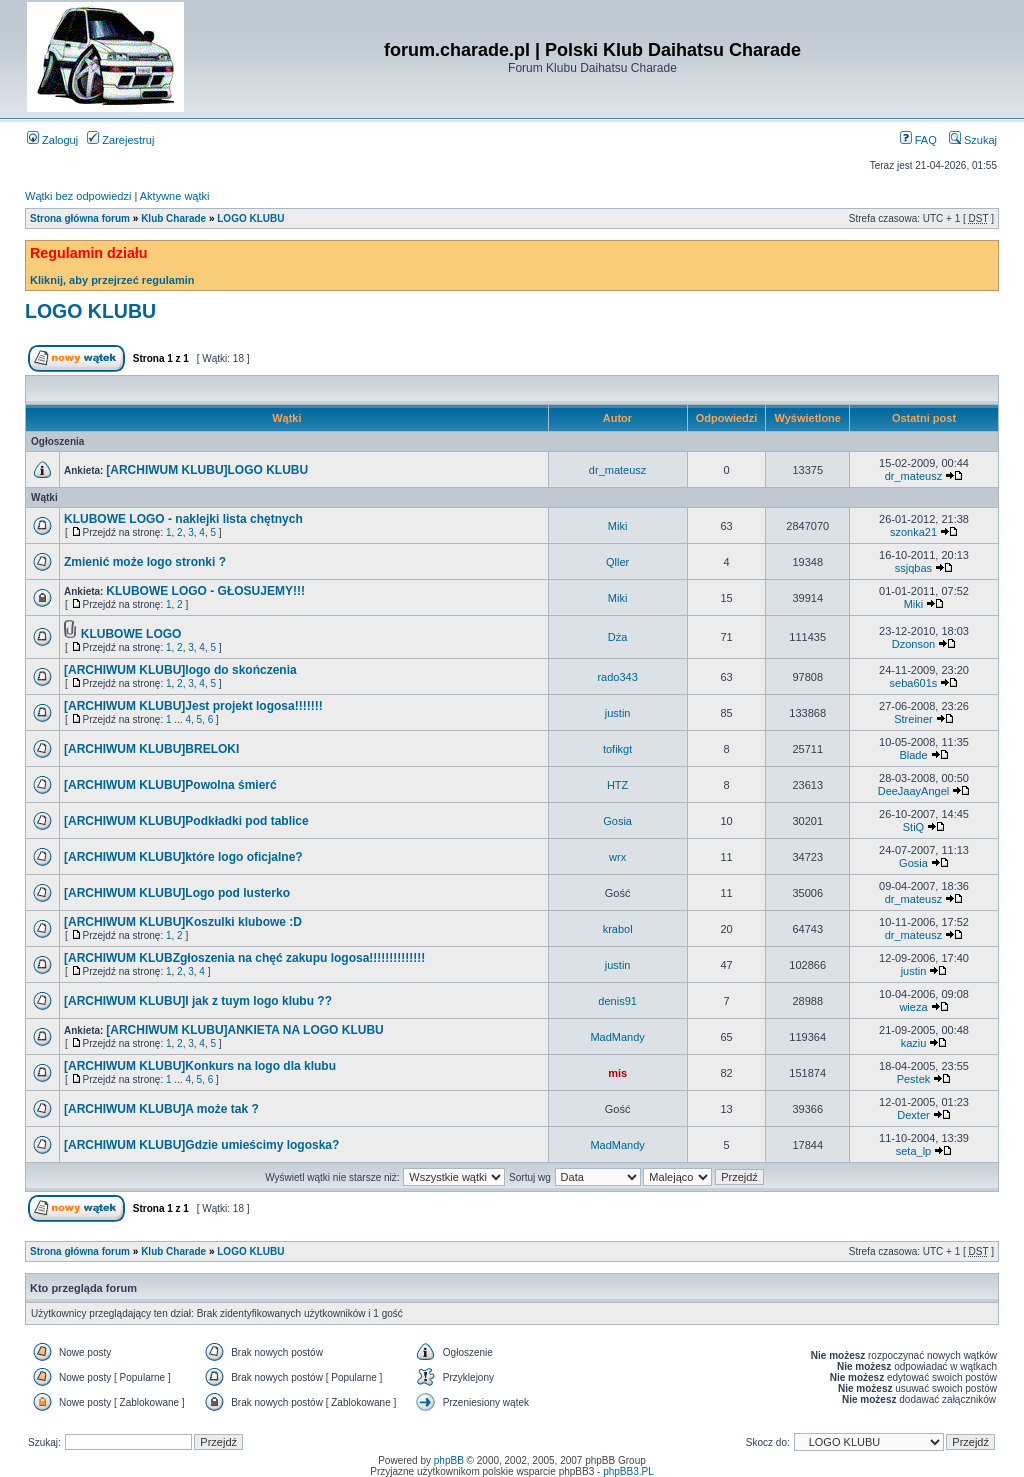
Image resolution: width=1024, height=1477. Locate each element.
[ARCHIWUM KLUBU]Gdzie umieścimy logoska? (201, 1145)
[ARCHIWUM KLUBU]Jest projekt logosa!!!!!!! (193, 706)
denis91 (617, 1001)
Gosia (617, 821)
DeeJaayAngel (914, 791)
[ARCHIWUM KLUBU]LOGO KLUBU (207, 470)
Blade (913, 755)
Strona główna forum (80, 218)
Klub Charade (173, 218)
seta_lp (913, 1151)
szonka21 (913, 532)
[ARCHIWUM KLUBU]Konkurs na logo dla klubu (200, 1066)
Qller (617, 562)
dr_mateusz (617, 470)
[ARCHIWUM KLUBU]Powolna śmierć (170, 785)
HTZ (617, 785)
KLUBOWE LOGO (131, 634)
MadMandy (617, 1037)
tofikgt (617, 749)
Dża (618, 637)
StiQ (913, 827)
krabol (618, 929)
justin (618, 713)
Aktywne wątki (175, 196)
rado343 (617, 677)
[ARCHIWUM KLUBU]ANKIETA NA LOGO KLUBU (245, 1030)
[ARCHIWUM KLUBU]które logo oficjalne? (183, 857)
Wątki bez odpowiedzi (78, 196)
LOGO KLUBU (250, 218)
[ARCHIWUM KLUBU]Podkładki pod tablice (186, 821)
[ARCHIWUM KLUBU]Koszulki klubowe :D (183, 922)
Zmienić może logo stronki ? (145, 562)
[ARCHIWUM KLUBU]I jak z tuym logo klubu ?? (198, 1001)
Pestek (914, 1079)
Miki (618, 526)
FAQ (918, 140)
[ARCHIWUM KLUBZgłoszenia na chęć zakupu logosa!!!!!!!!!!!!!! (244, 958)
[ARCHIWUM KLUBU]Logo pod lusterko (177, 893)
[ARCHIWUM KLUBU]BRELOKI (151, 749)
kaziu (914, 1043)
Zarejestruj (120, 140)
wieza (913, 1007)
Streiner (913, 719)
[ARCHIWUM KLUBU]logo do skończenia (180, 670)
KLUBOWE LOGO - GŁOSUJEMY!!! (205, 591)
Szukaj (973, 140)
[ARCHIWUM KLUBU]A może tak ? (161, 1109)
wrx (617, 857)
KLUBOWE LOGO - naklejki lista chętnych (183, 519)
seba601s (914, 683)
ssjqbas (913, 568)
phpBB (449, 1460)
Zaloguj (52, 140)
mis (617, 1073)
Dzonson (913, 644)
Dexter (913, 1115)
